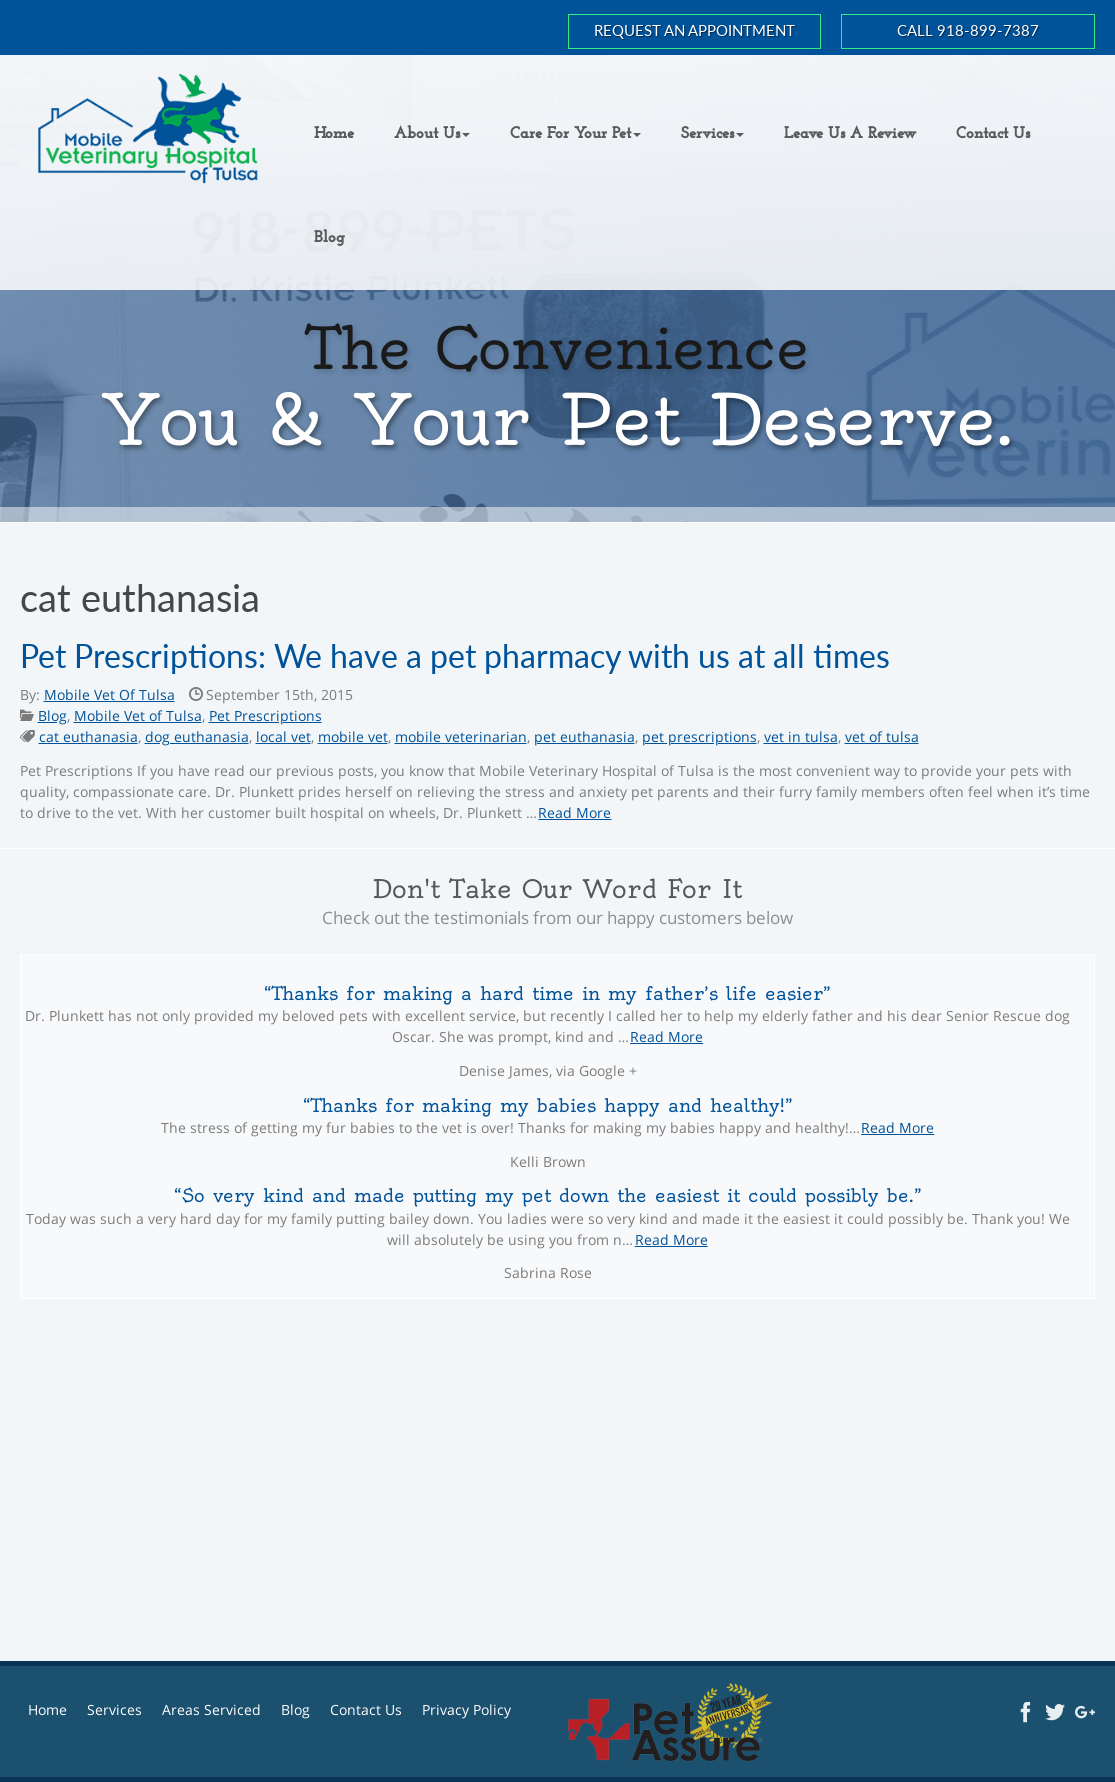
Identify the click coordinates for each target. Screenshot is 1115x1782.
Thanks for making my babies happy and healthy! (548, 1105)
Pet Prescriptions (265, 715)
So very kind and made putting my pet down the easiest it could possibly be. (548, 1195)
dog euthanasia (197, 736)
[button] (432, 134)
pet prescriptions (699, 736)
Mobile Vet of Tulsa (138, 715)
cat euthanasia (88, 736)
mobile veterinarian (461, 736)
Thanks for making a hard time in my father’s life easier (547, 993)
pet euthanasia (584, 736)
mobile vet (353, 736)
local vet (283, 736)
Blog (52, 715)
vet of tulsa (882, 736)
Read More (574, 812)
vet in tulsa (801, 736)
